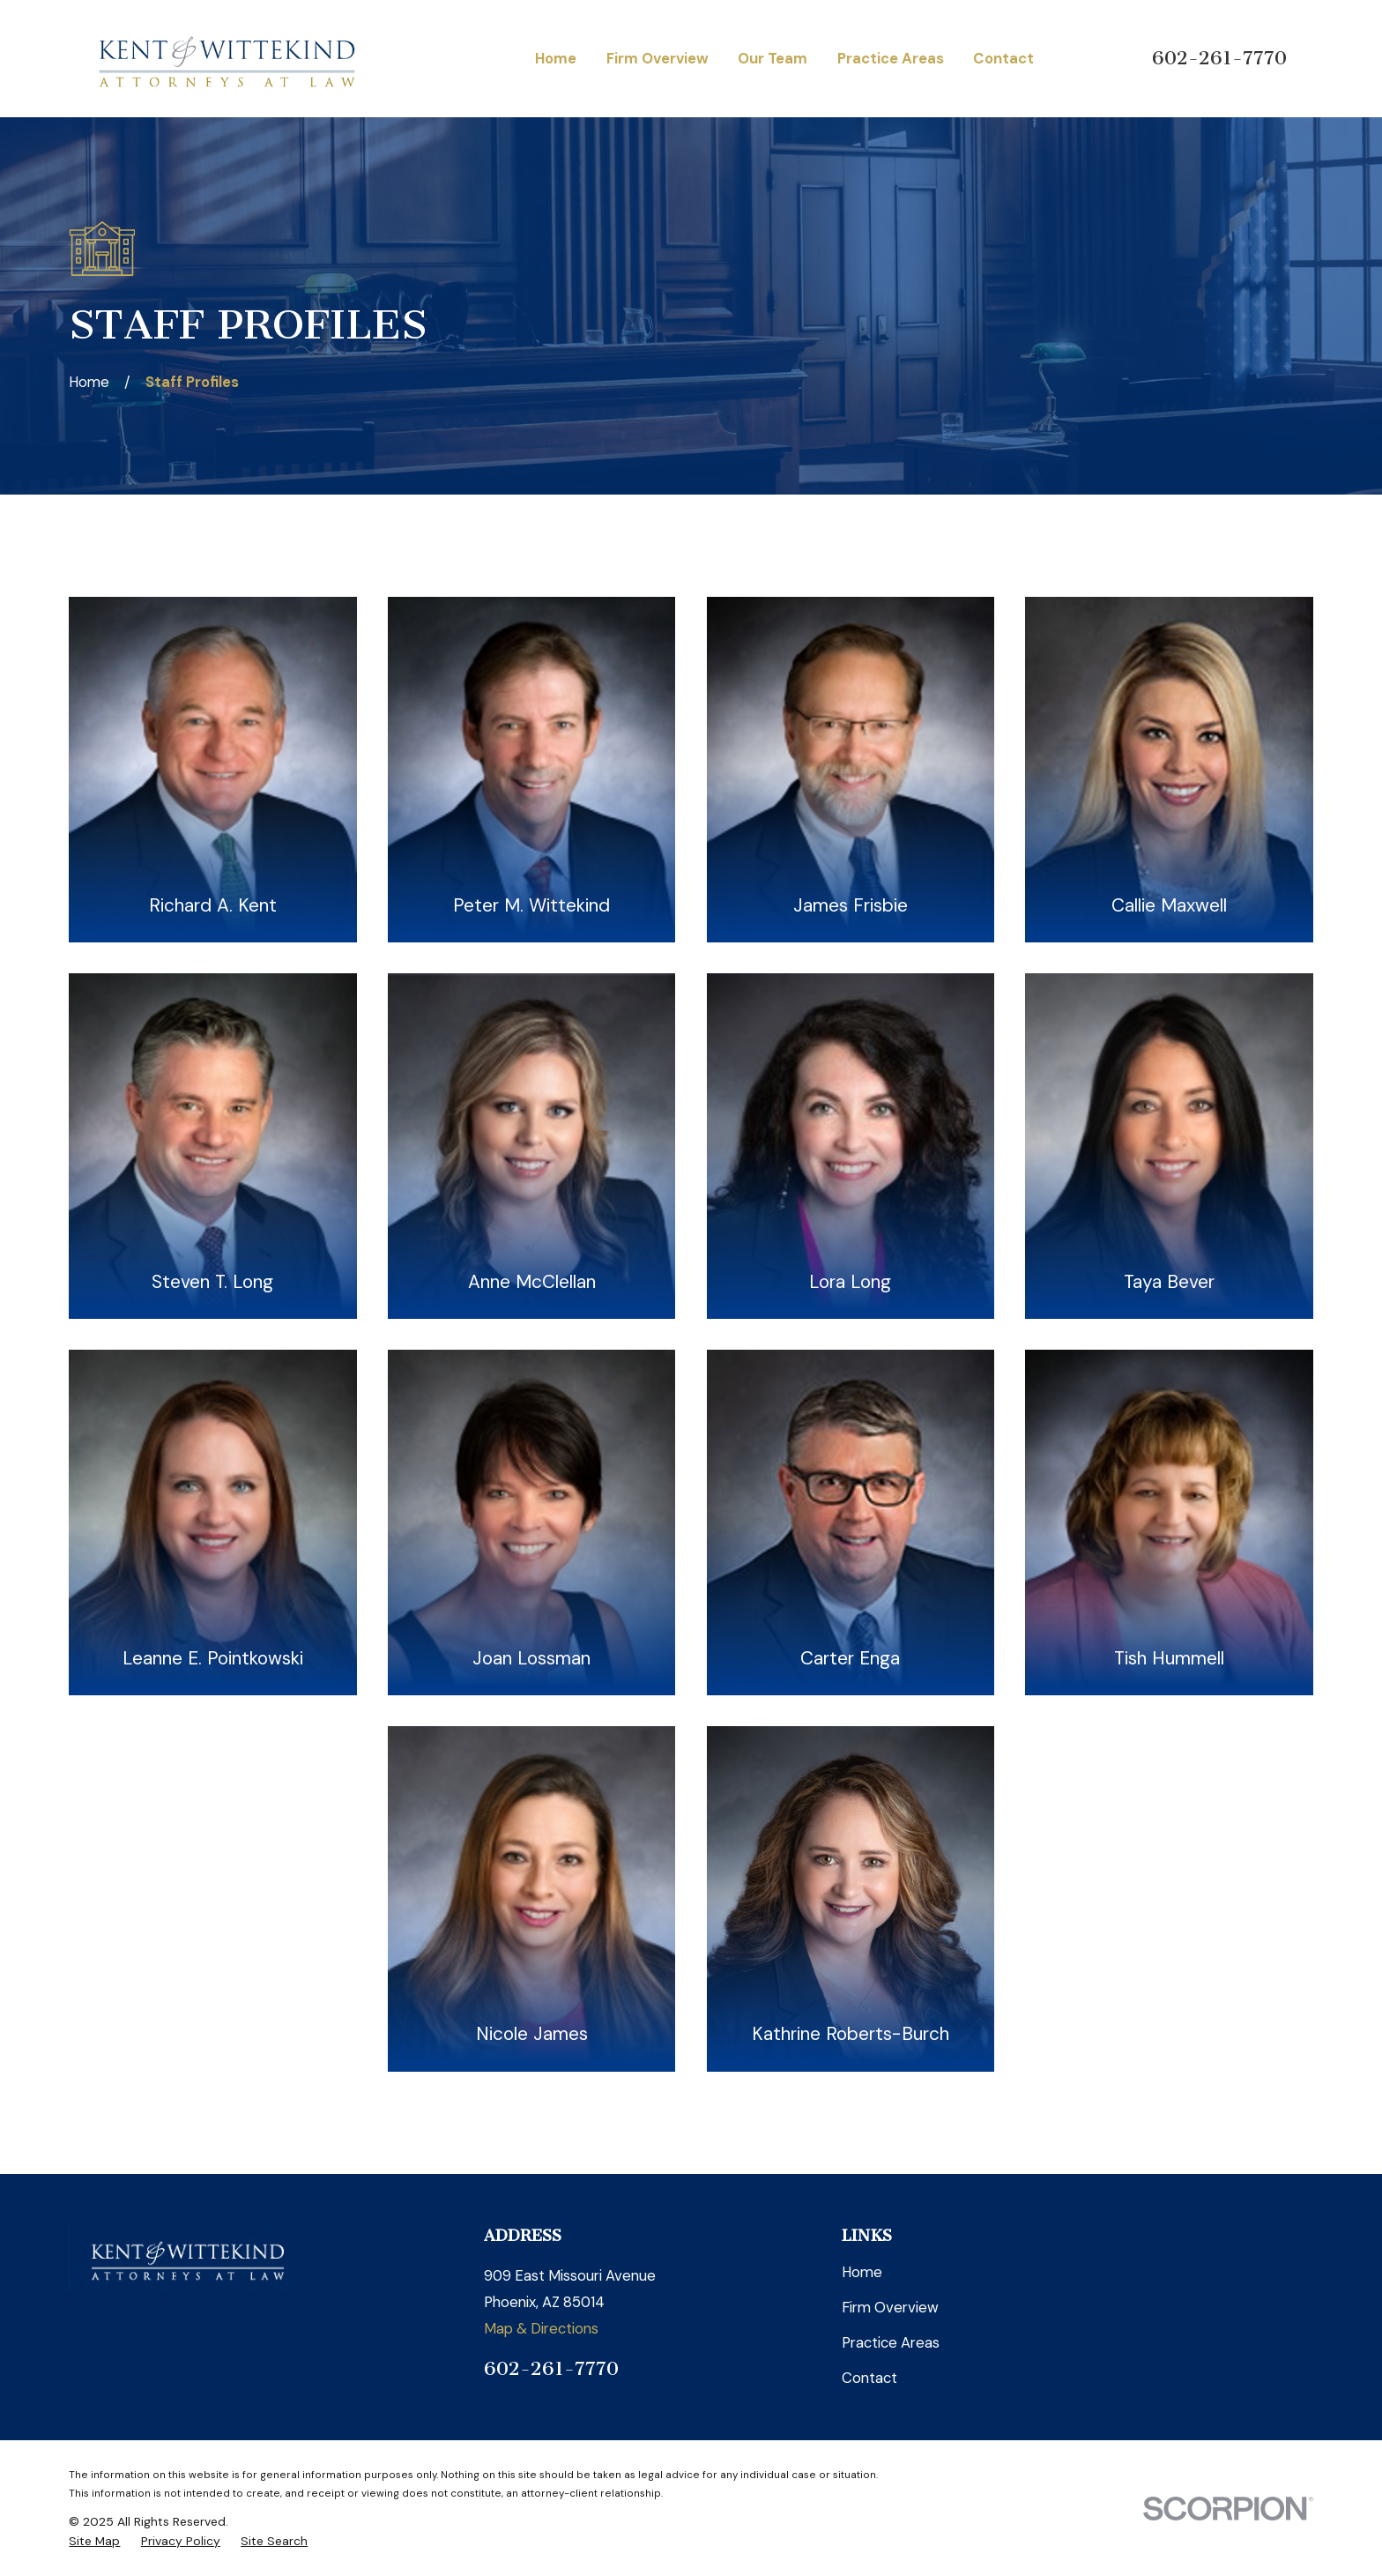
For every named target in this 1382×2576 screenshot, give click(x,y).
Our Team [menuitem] (772, 58)
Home (862, 2272)
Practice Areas (891, 2342)
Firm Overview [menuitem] (657, 58)
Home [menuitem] (555, 58)
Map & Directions (541, 2328)
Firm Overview (890, 2307)
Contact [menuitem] (1003, 58)
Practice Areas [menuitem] (890, 58)
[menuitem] (94, 2541)
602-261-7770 (1219, 58)
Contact (869, 2377)
